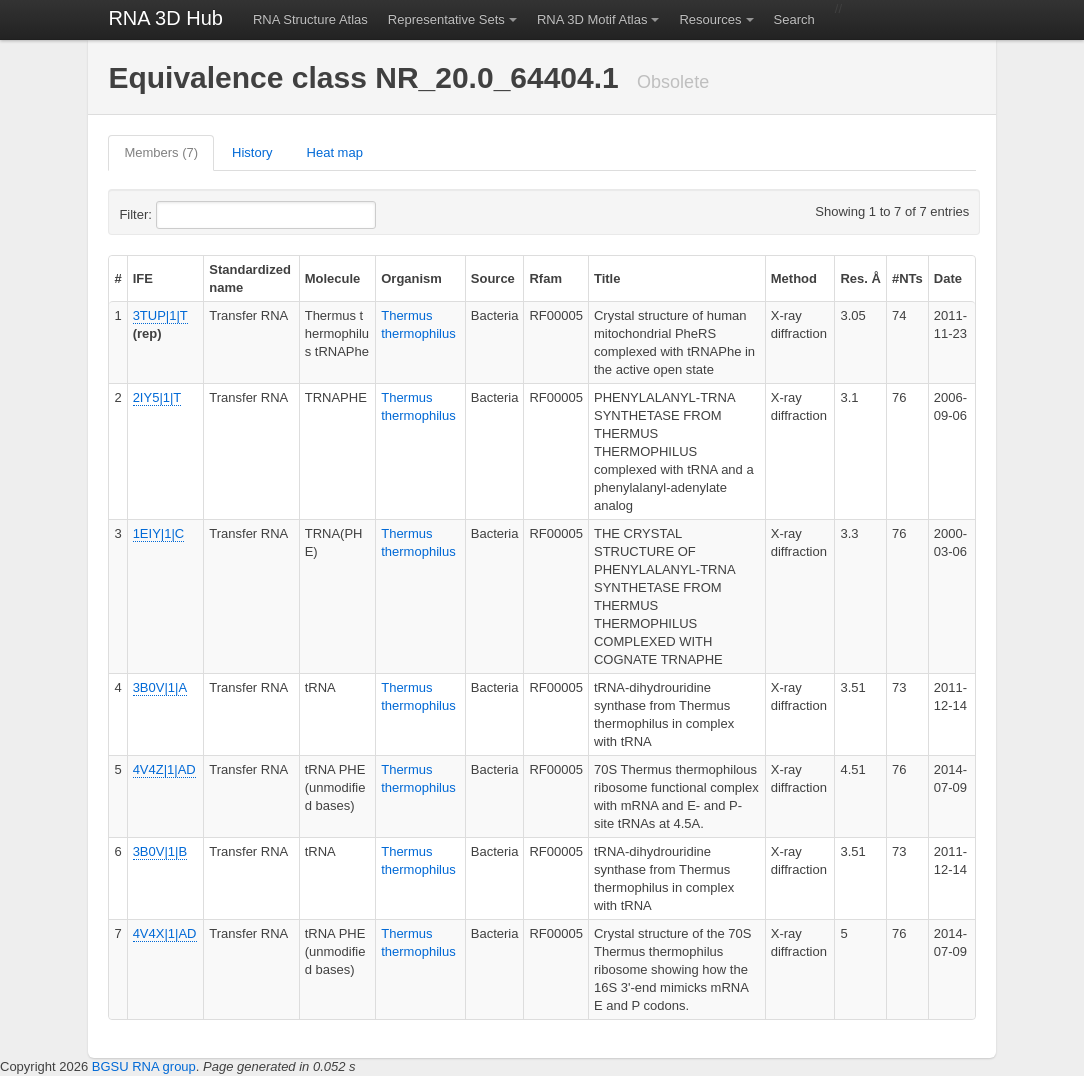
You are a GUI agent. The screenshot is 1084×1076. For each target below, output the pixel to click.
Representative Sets (446, 19)
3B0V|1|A (160, 687)
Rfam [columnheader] (545, 278)
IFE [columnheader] (143, 278)
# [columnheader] (117, 278)
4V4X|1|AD (165, 933)
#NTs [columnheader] (907, 278)
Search (794, 19)
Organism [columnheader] (411, 278)
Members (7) (161, 152)
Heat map (335, 152)
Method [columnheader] (794, 278)
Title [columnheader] (607, 278)
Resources (710, 19)
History (252, 152)
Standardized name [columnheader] (250, 278)
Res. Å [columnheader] (860, 278)
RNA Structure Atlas (310, 19)
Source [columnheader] (493, 278)
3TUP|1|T (160, 315)
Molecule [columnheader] (333, 278)
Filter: (184, 215)
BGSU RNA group (144, 1066)
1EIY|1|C (159, 533)
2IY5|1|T (157, 397)
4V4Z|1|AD (164, 769)
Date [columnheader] (948, 278)
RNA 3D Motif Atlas (592, 19)
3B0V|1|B (160, 851)
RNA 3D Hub (165, 18)
